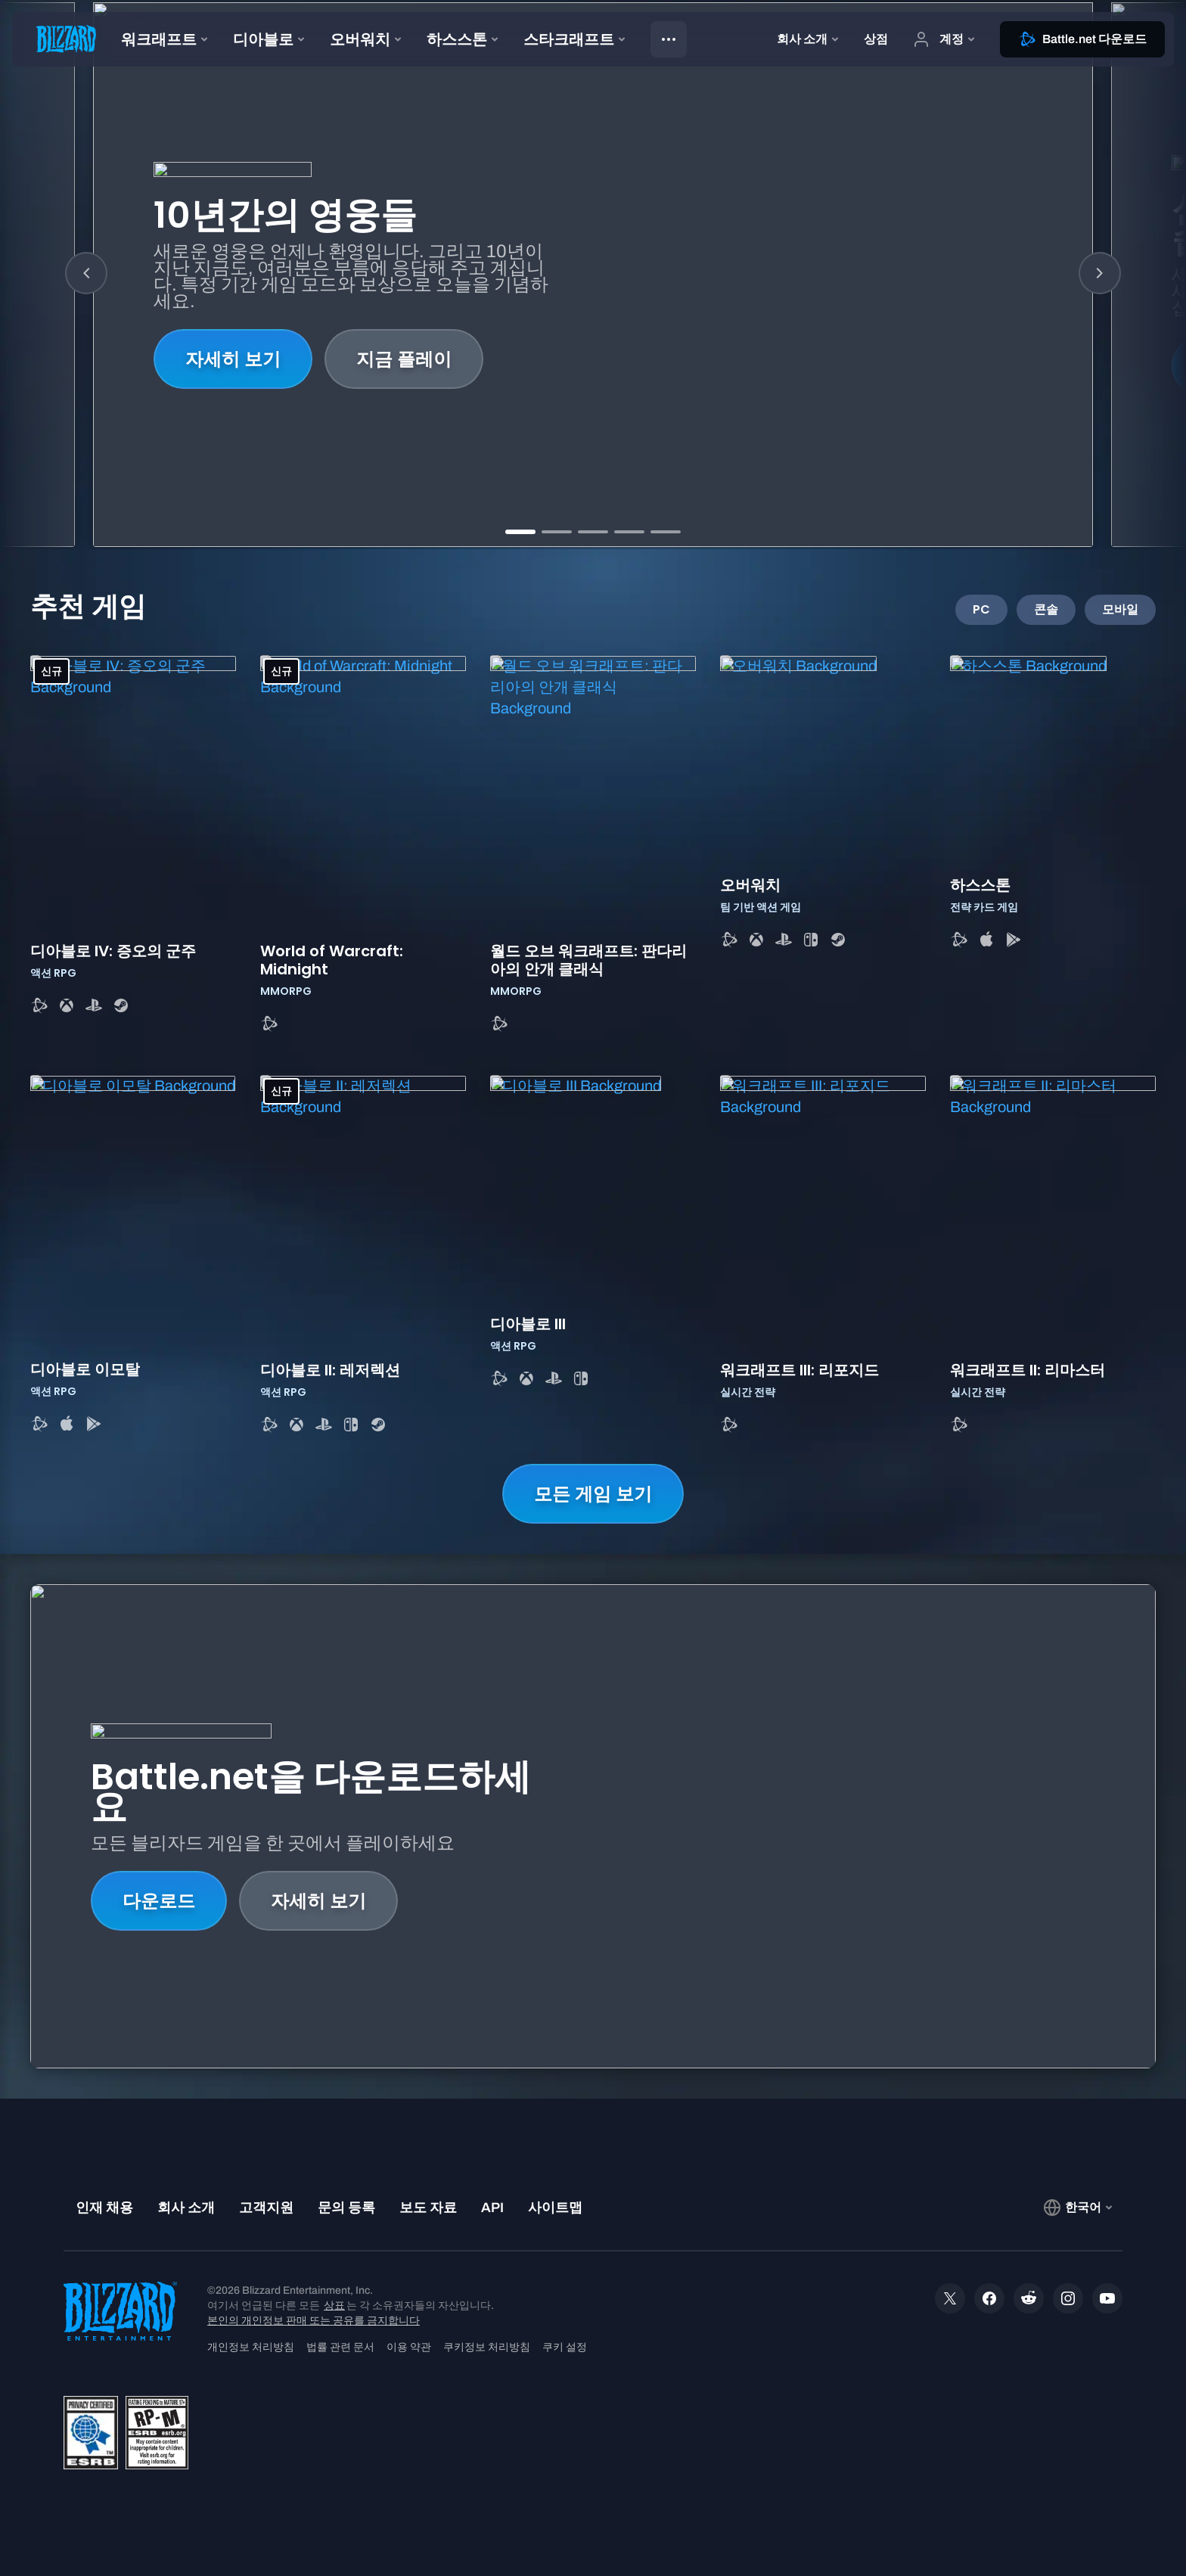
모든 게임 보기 (593, 1493)
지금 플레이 (404, 358)
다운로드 (159, 1900)
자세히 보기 (233, 358)
